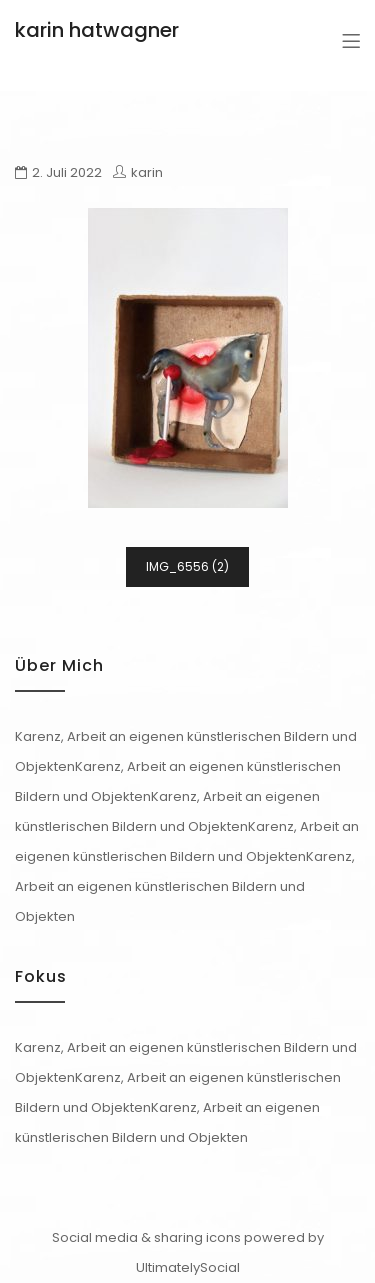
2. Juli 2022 (67, 172)
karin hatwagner (97, 30)
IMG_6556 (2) (187, 566)
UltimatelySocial (188, 1267)
